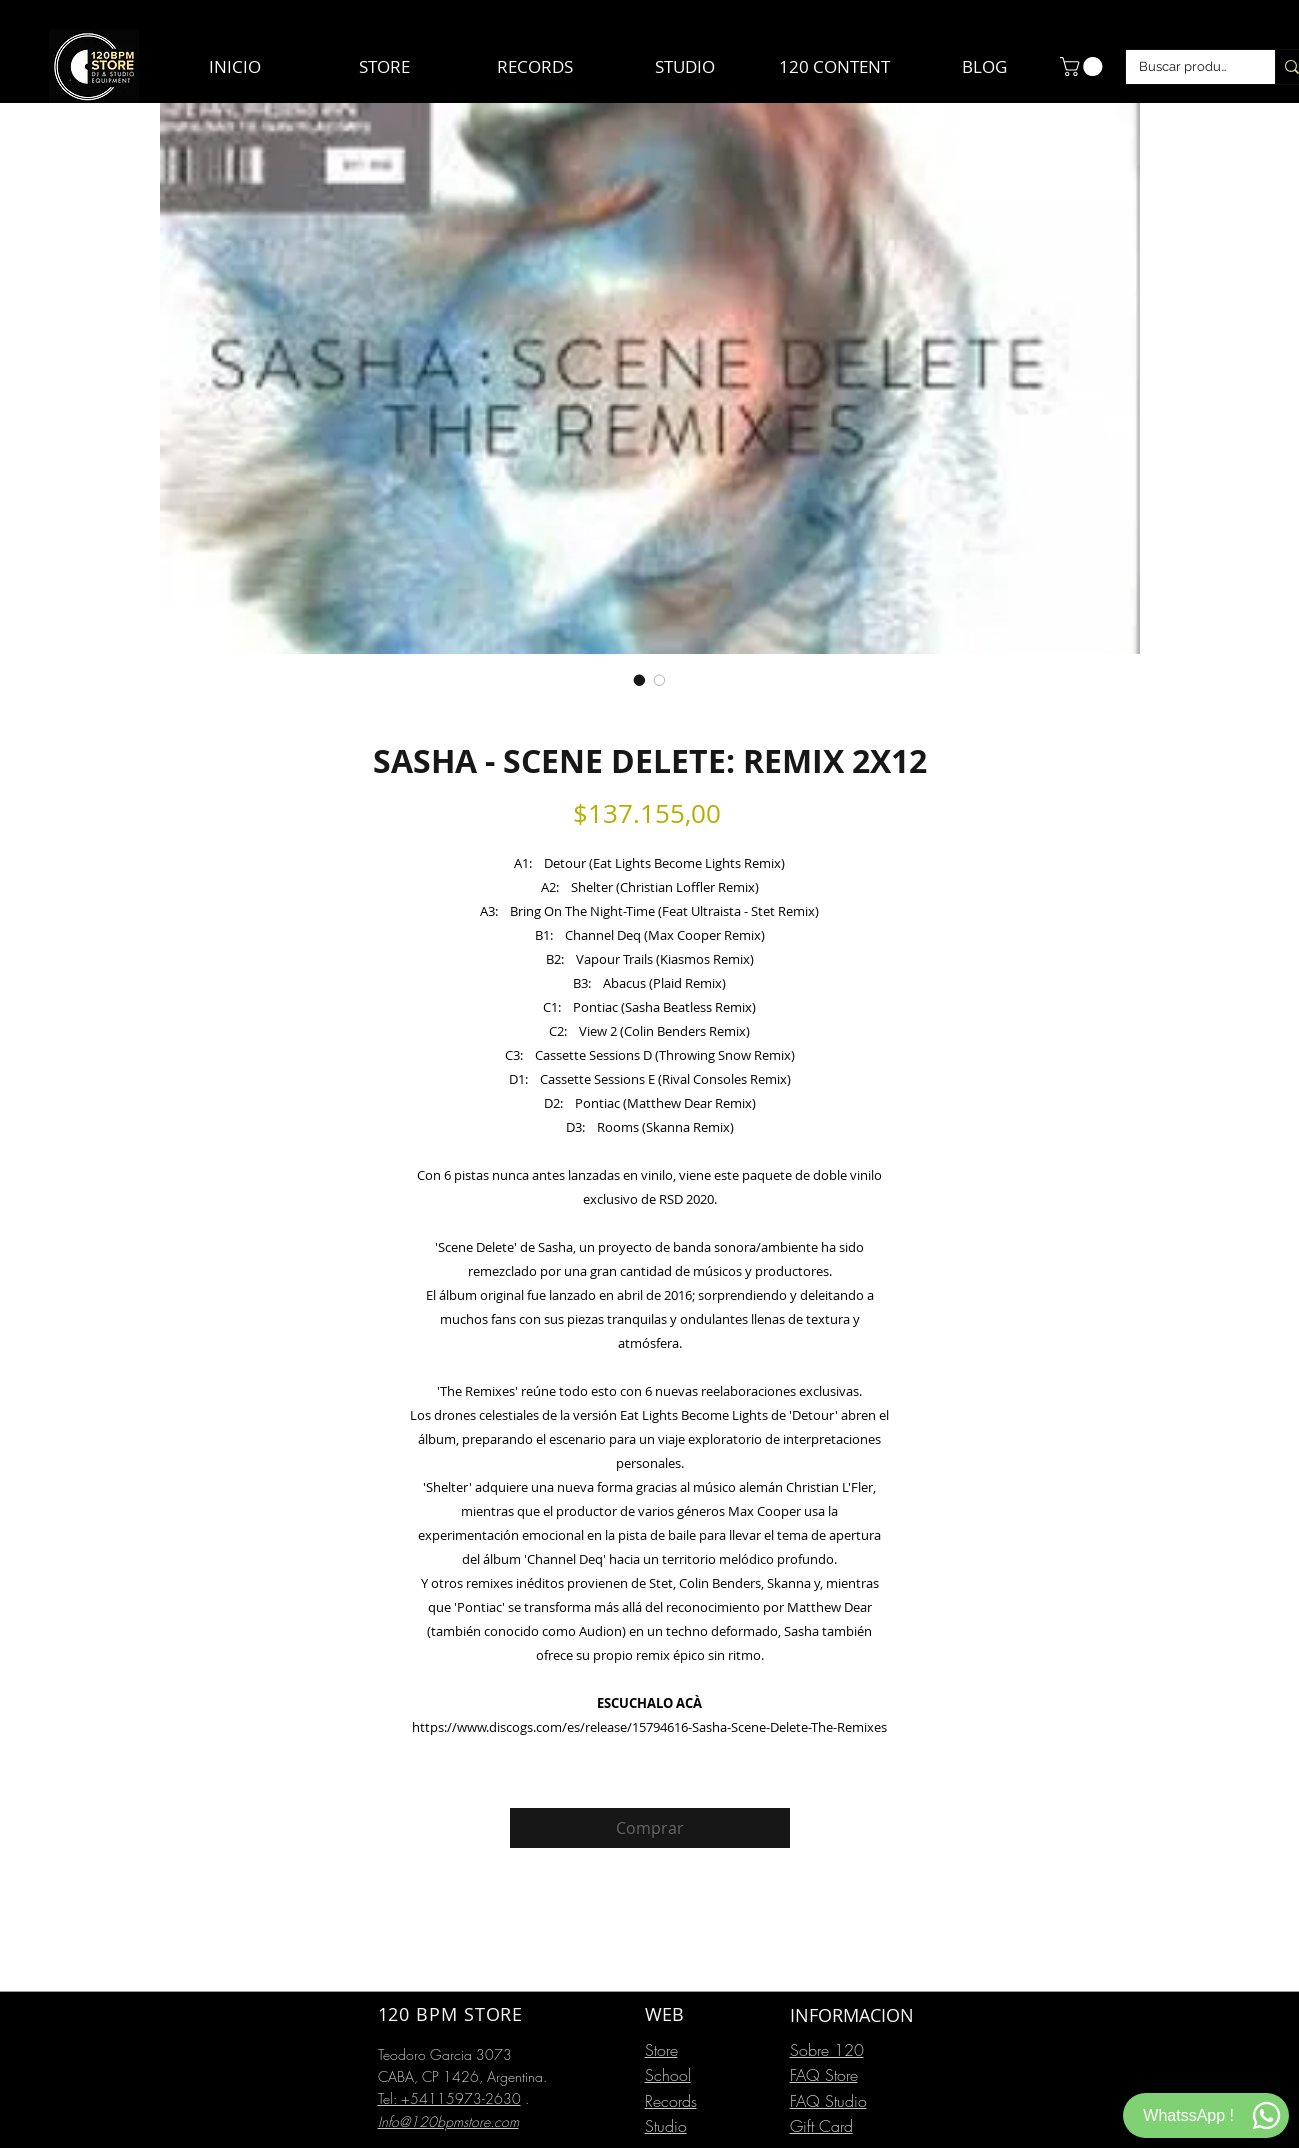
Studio (666, 2126)
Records (671, 2101)
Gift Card (821, 2126)
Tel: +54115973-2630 (449, 2098)
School (668, 2075)
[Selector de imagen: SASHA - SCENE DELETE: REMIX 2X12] (640, 680)
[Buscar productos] (1186, 67)
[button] (1083, 66)
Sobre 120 (827, 2050)
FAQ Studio (828, 2101)
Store (661, 2050)
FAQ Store (824, 2075)
